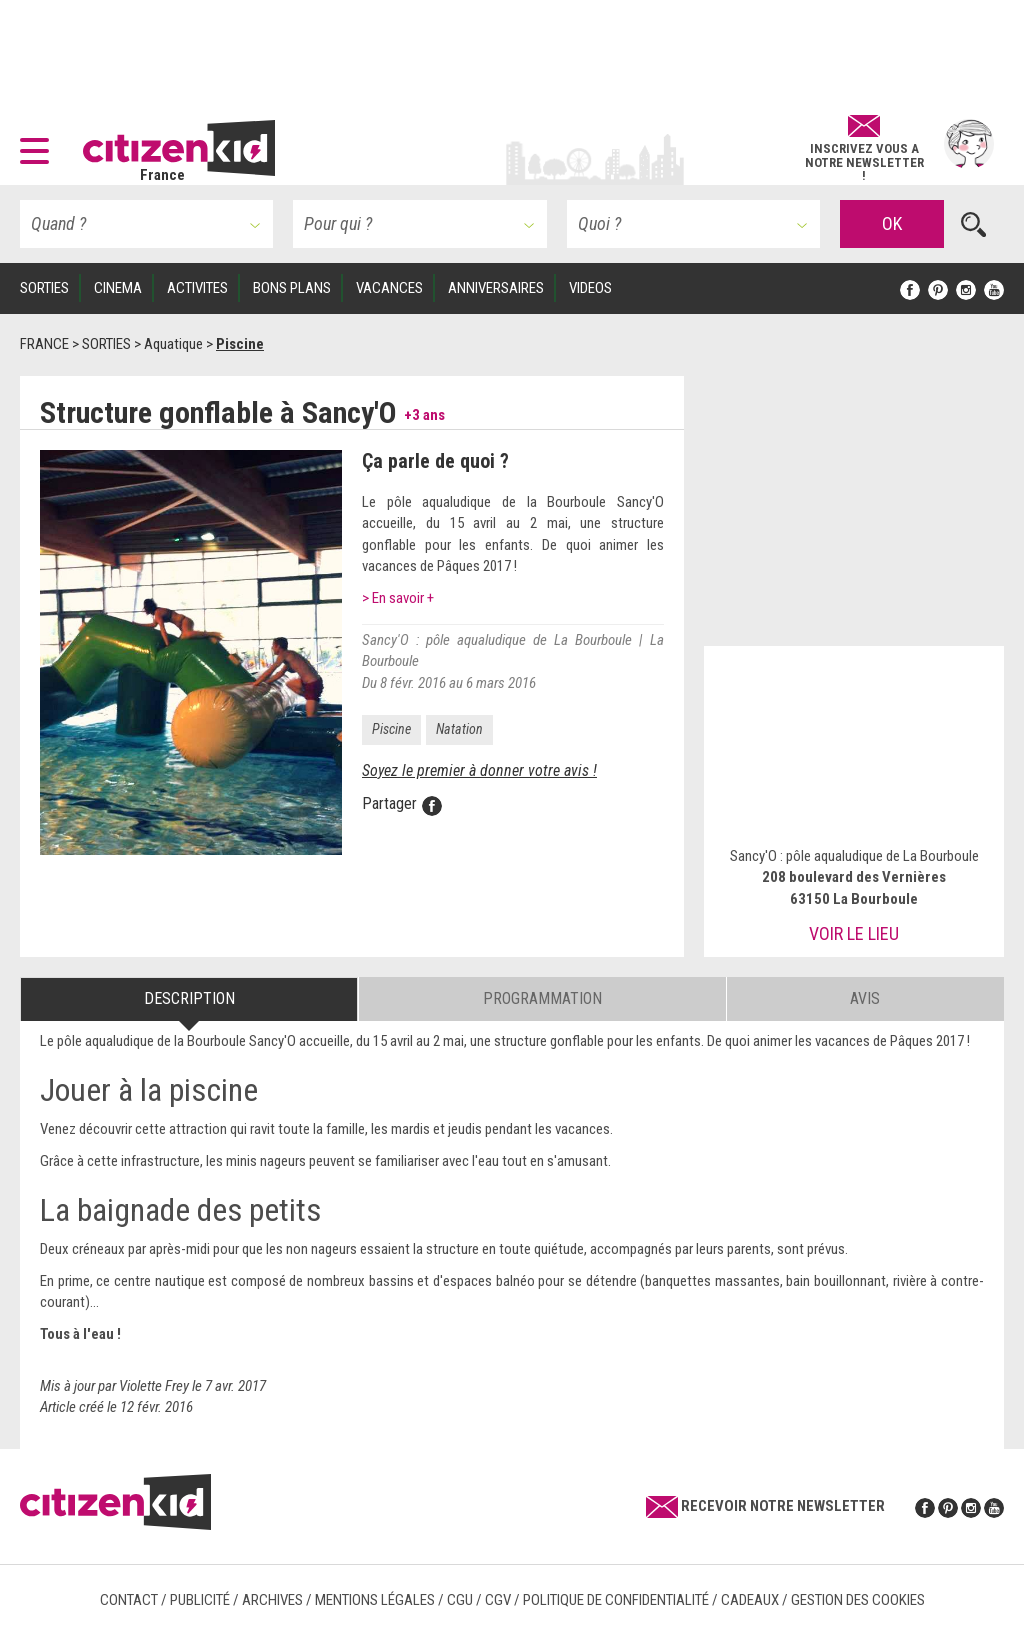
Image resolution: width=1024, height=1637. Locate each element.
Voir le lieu (854, 933)
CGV (498, 1600)
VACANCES (389, 288)
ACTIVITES (197, 288)
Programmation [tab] (542, 998)
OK (892, 223)
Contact (129, 1600)
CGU (460, 1600)
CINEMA (118, 288)
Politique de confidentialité (616, 1600)
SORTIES (44, 288)
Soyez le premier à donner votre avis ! (479, 770)
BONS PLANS (292, 288)
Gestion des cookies (858, 1600)
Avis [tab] (865, 998)
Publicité (200, 1600)
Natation (459, 729)
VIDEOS (590, 288)
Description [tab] (189, 998)
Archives (272, 1600)
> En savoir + (398, 598)
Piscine (391, 729)
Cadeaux (750, 1600)
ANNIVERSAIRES (496, 288)
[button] (39, 144)
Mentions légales (375, 1600)
